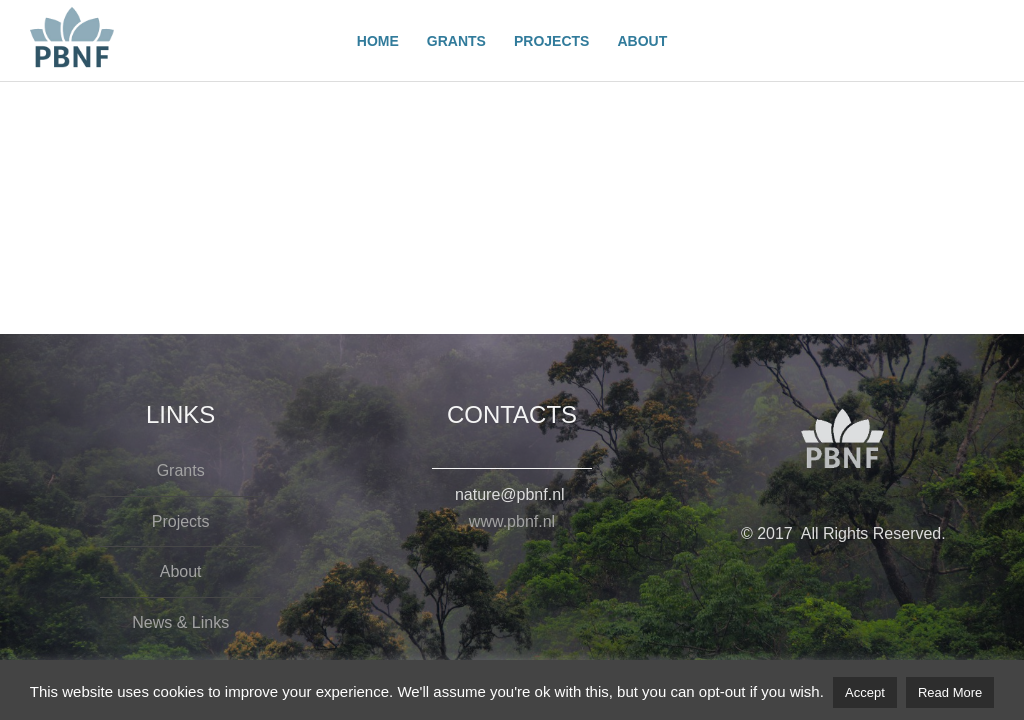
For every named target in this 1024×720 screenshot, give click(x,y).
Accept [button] (865, 692)
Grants (181, 470)
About (181, 571)
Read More (950, 692)
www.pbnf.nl (512, 521)
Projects (181, 521)
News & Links (180, 622)
